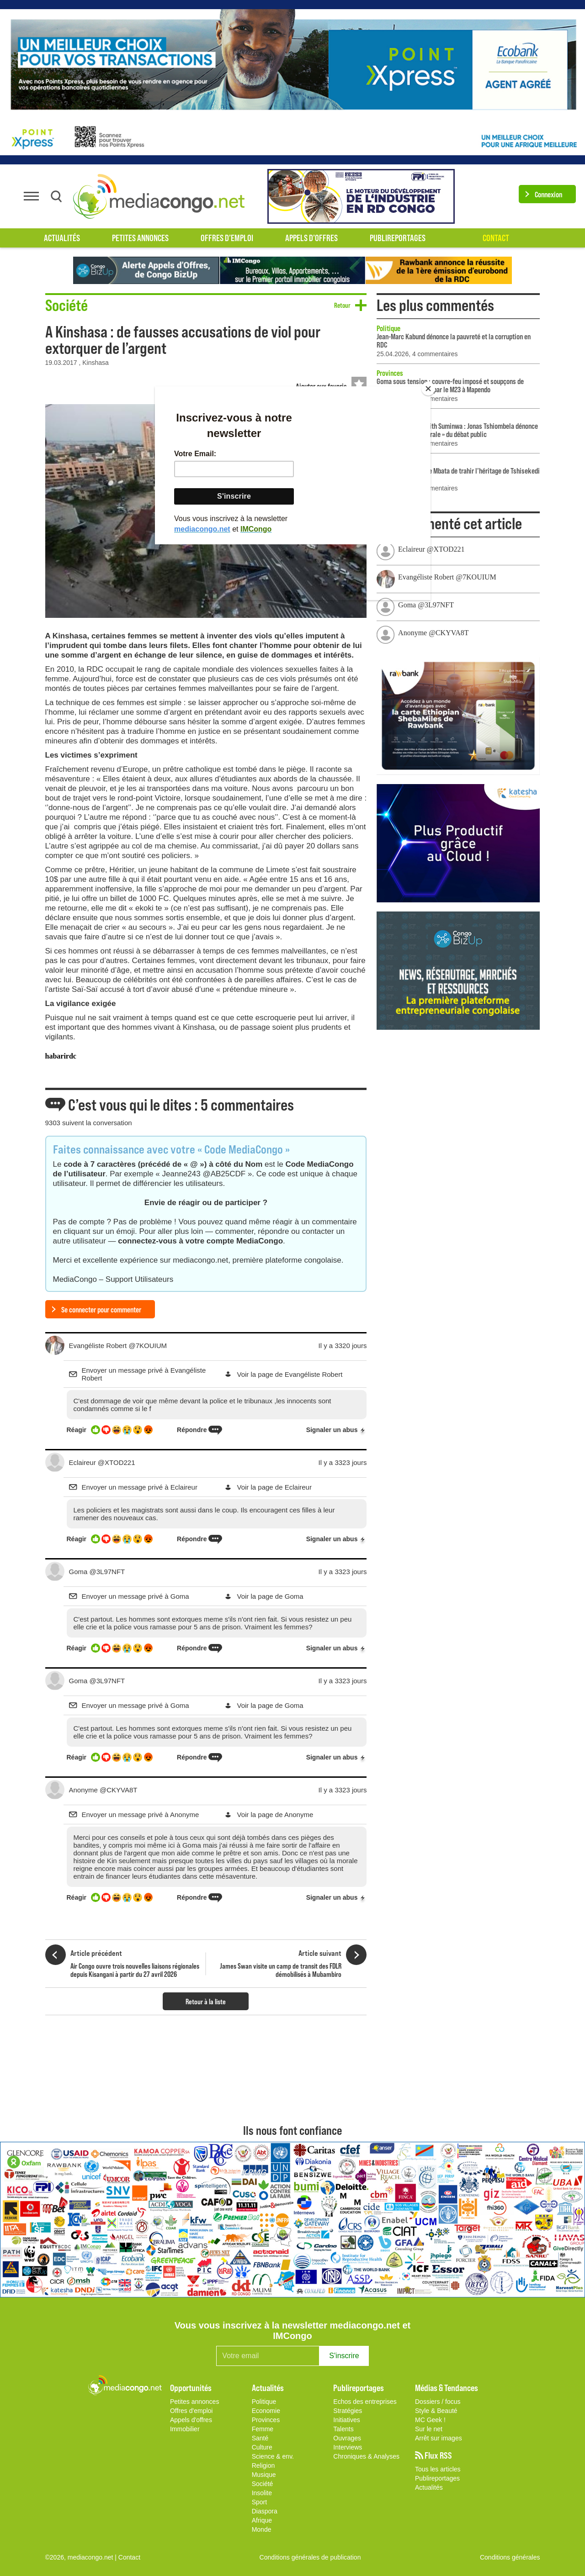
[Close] (428, 388)
